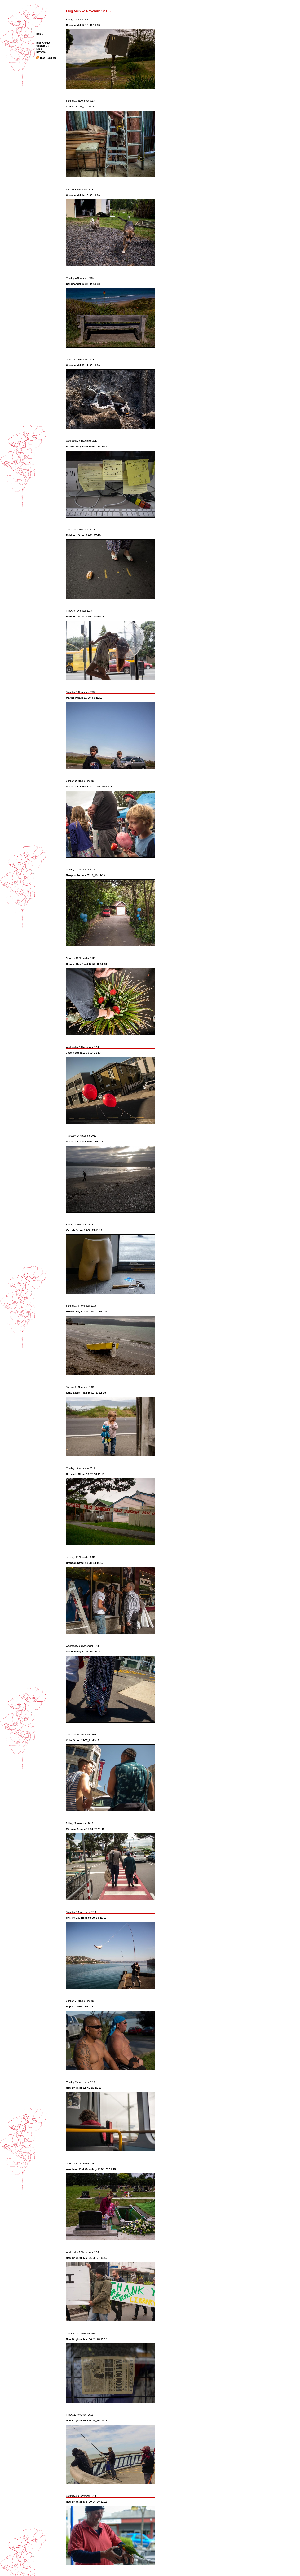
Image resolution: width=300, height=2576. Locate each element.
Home (39, 34)
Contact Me (42, 46)
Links (39, 49)
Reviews (41, 52)
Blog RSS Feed (48, 58)
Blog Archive (43, 43)
